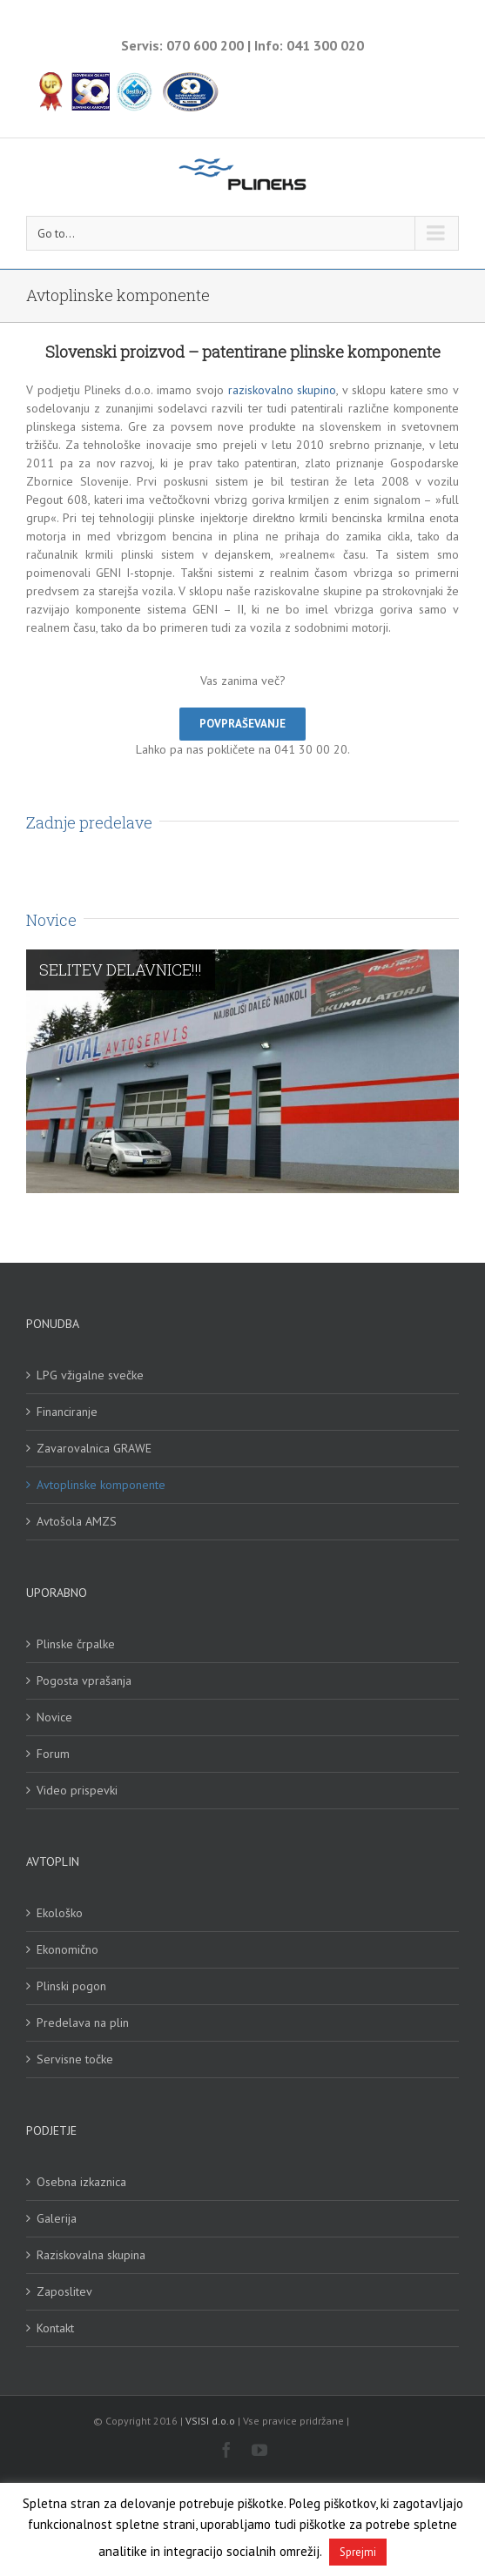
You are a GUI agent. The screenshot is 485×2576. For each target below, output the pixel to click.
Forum (53, 1753)
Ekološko (60, 1913)
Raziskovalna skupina (91, 2255)
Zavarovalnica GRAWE (94, 1448)
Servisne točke (75, 2059)
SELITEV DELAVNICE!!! (120, 969)
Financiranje (67, 1411)
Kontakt (55, 2328)
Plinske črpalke (76, 1644)
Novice (51, 919)
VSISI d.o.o (210, 2420)
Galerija (57, 2218)
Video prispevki (77, 1790)
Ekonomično (67, 1949)
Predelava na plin (83, 2022)
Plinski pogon (71, 1986)
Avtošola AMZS (77, 1521)
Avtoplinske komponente (101, 1485)
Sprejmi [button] (358, 2552)
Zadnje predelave (89, 822)
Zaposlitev (64, 2291)
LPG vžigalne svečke (90, 1375)
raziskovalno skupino (282, 390)
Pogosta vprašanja (84, 1680)
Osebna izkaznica (81, 2182)
